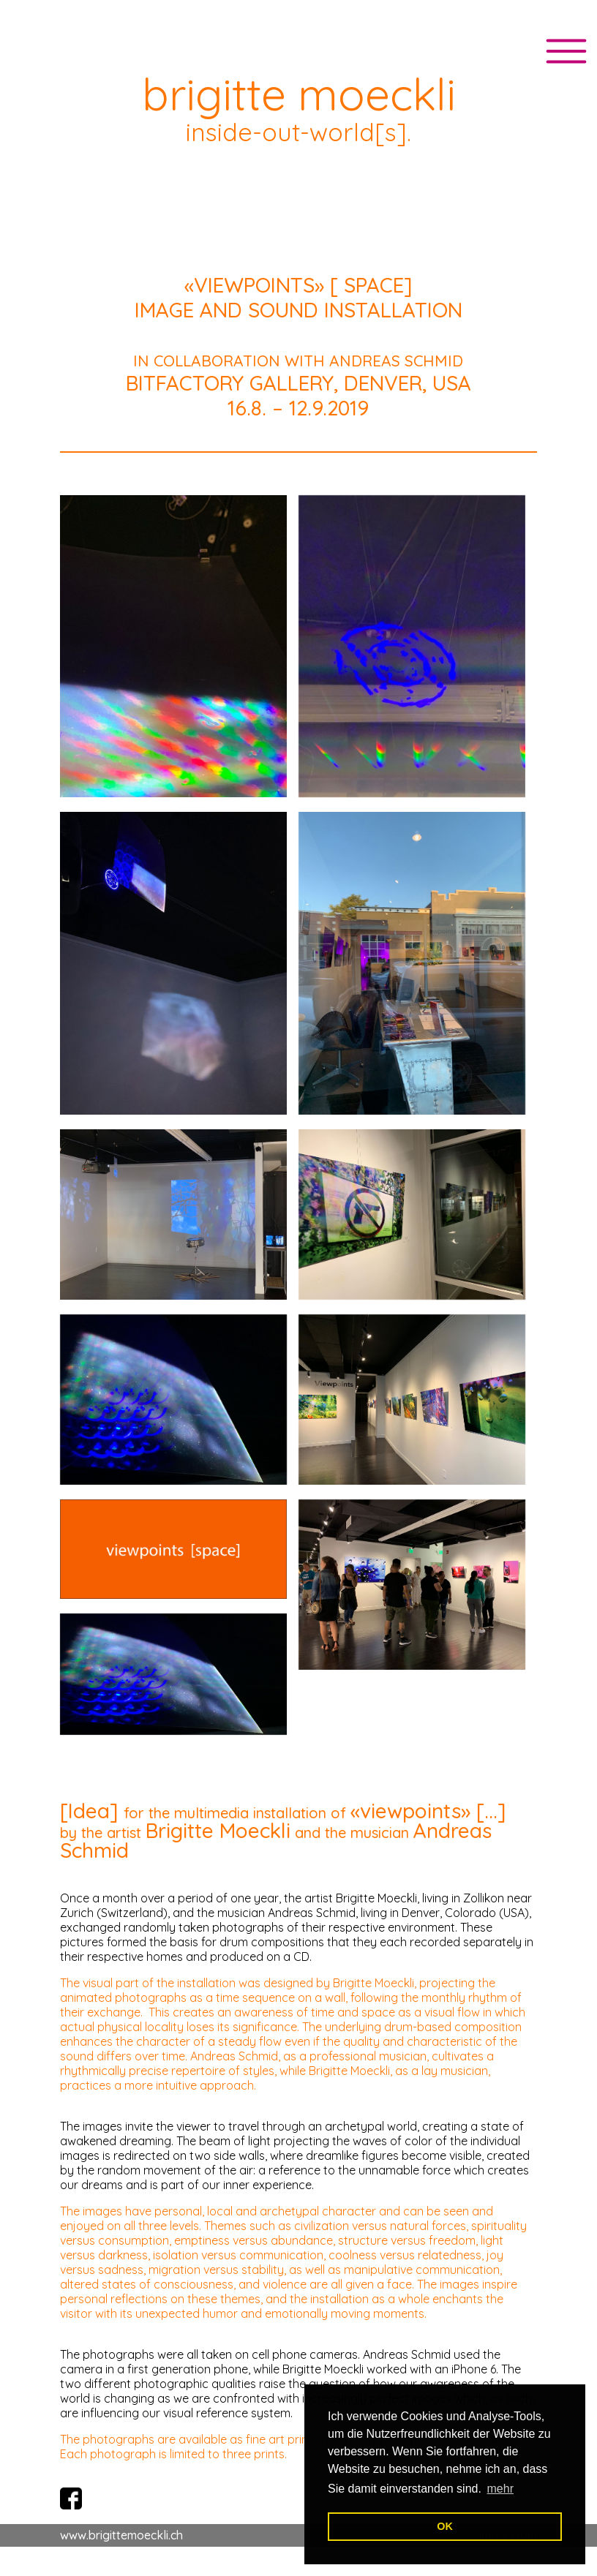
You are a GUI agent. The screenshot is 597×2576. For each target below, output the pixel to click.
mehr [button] (500, 2488)
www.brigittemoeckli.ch (121, 2535)
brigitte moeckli (299, 94)
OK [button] (445, 2526)
